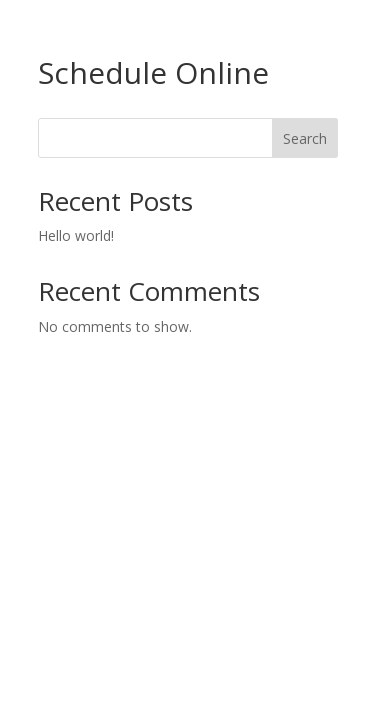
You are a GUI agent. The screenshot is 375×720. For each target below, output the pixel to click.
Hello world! (76, 235)
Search (305, 138)
